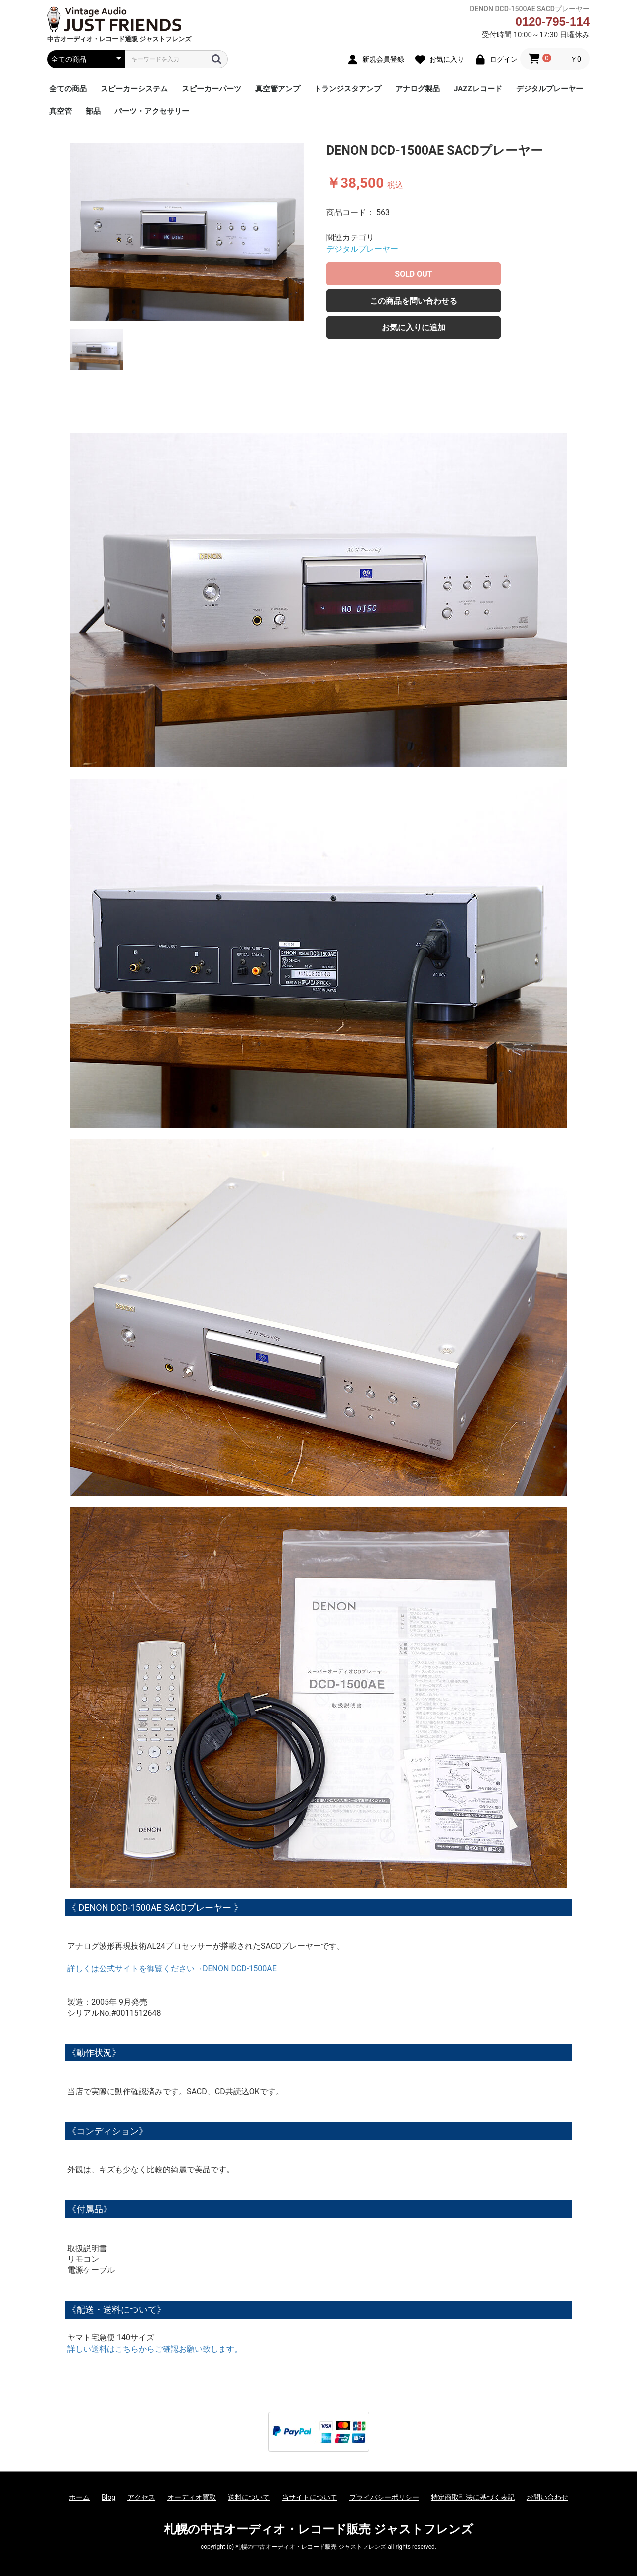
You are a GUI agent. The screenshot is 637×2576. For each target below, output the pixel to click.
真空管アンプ (277, 88)
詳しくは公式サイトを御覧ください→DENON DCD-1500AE (172, 1968)
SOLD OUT (413, 274)
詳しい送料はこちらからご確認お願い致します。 (154, 2349)
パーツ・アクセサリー (151, 111)
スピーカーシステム (134, 88)
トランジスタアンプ (347, 88)
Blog (108, 2497)
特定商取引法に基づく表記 (473, 2497)
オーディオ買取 (191, 2497)
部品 (93, 111)
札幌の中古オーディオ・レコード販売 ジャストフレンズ (318, 2529)
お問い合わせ (547, 2497)
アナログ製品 (417, 88)
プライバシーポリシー (384, 2497)
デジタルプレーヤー (549, 88)
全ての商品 (68, 88)
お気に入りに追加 (413, 327)
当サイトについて (309, 2497)
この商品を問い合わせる (413, 301)
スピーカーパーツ (211, 88)
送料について (249, 2497)
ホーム (79, 2497)
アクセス (141, 2497)
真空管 (60, 111)
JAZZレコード (478, 88)
